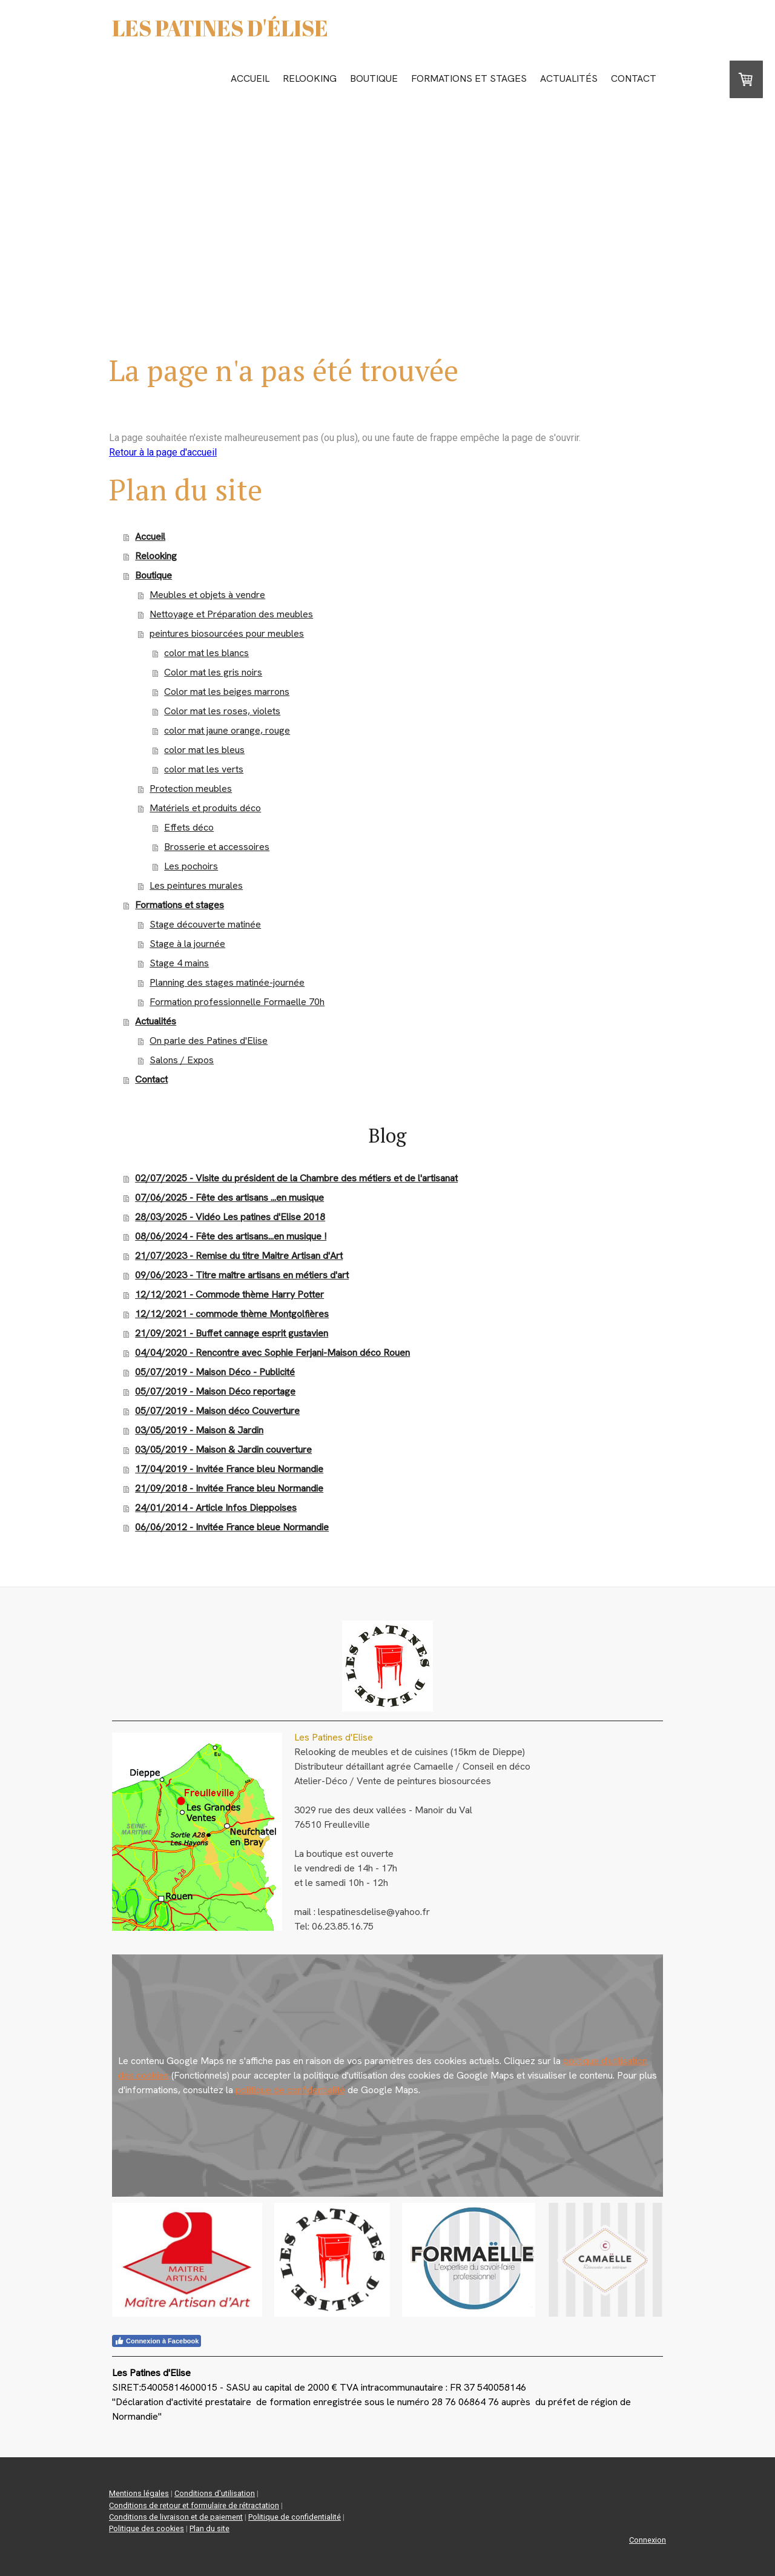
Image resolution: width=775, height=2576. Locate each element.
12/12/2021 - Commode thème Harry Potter (229, 1294)
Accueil (250, 78)
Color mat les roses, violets (222, 711)
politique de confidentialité (290, 2089)
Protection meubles (191, 788)
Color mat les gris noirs (213, 672)
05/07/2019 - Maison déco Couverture (217, 1410)
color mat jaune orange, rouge (227, 730)
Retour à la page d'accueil (163, 452)
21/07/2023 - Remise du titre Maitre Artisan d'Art (239, 1255)
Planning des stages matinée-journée (227, 982)
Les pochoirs (191, 866)
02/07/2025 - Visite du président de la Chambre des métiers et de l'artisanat (296, 1178)
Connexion (647, 2539)
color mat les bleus (204, 749)
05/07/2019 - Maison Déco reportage (215, 1391)
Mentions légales (139, 2493)
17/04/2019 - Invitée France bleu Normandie (229, 1468)
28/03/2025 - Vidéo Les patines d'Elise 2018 (230, 1216)
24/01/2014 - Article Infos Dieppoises (216, 1507)
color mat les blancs (206, 652)
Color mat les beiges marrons (226, 691)
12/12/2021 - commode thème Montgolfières (232, 1313)
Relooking (310, 78)
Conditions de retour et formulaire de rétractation (194, 2505)
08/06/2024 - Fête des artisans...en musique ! (230, 1236)
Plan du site (209, 2528)
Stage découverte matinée (205, 924)
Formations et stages (469, 78)
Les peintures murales (196, 885)
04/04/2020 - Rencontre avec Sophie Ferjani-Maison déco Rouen (272, 1352)
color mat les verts (203, 769)
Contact (633, 78)
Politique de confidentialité (294, 2516)
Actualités (569, 78)
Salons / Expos (182, 1060)
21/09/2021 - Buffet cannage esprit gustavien (231, 1333)
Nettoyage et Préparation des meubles (231, 614)
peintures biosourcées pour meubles (227, 633)
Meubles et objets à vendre (207, 594)
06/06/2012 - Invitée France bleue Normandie (232, 1527)
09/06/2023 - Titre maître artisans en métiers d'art (242, 1275)
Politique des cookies (146, 2528)
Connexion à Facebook (156, 2341)
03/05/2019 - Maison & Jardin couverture (223, 1449)
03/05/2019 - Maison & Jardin (199, 1430)
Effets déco (189, 827)
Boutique (374, 78)
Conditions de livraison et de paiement (176, 2516)
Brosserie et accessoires (216, 846)
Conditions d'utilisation (214, 2493)
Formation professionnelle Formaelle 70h (237, 1001)
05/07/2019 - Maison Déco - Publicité (215, 1372)
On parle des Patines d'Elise (209, 1040)
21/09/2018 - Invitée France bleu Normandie (229, 1488)
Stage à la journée (187, 943)
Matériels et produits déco (205, 808)
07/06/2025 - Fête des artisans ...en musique (229, 1197)
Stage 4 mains (179, 963)
